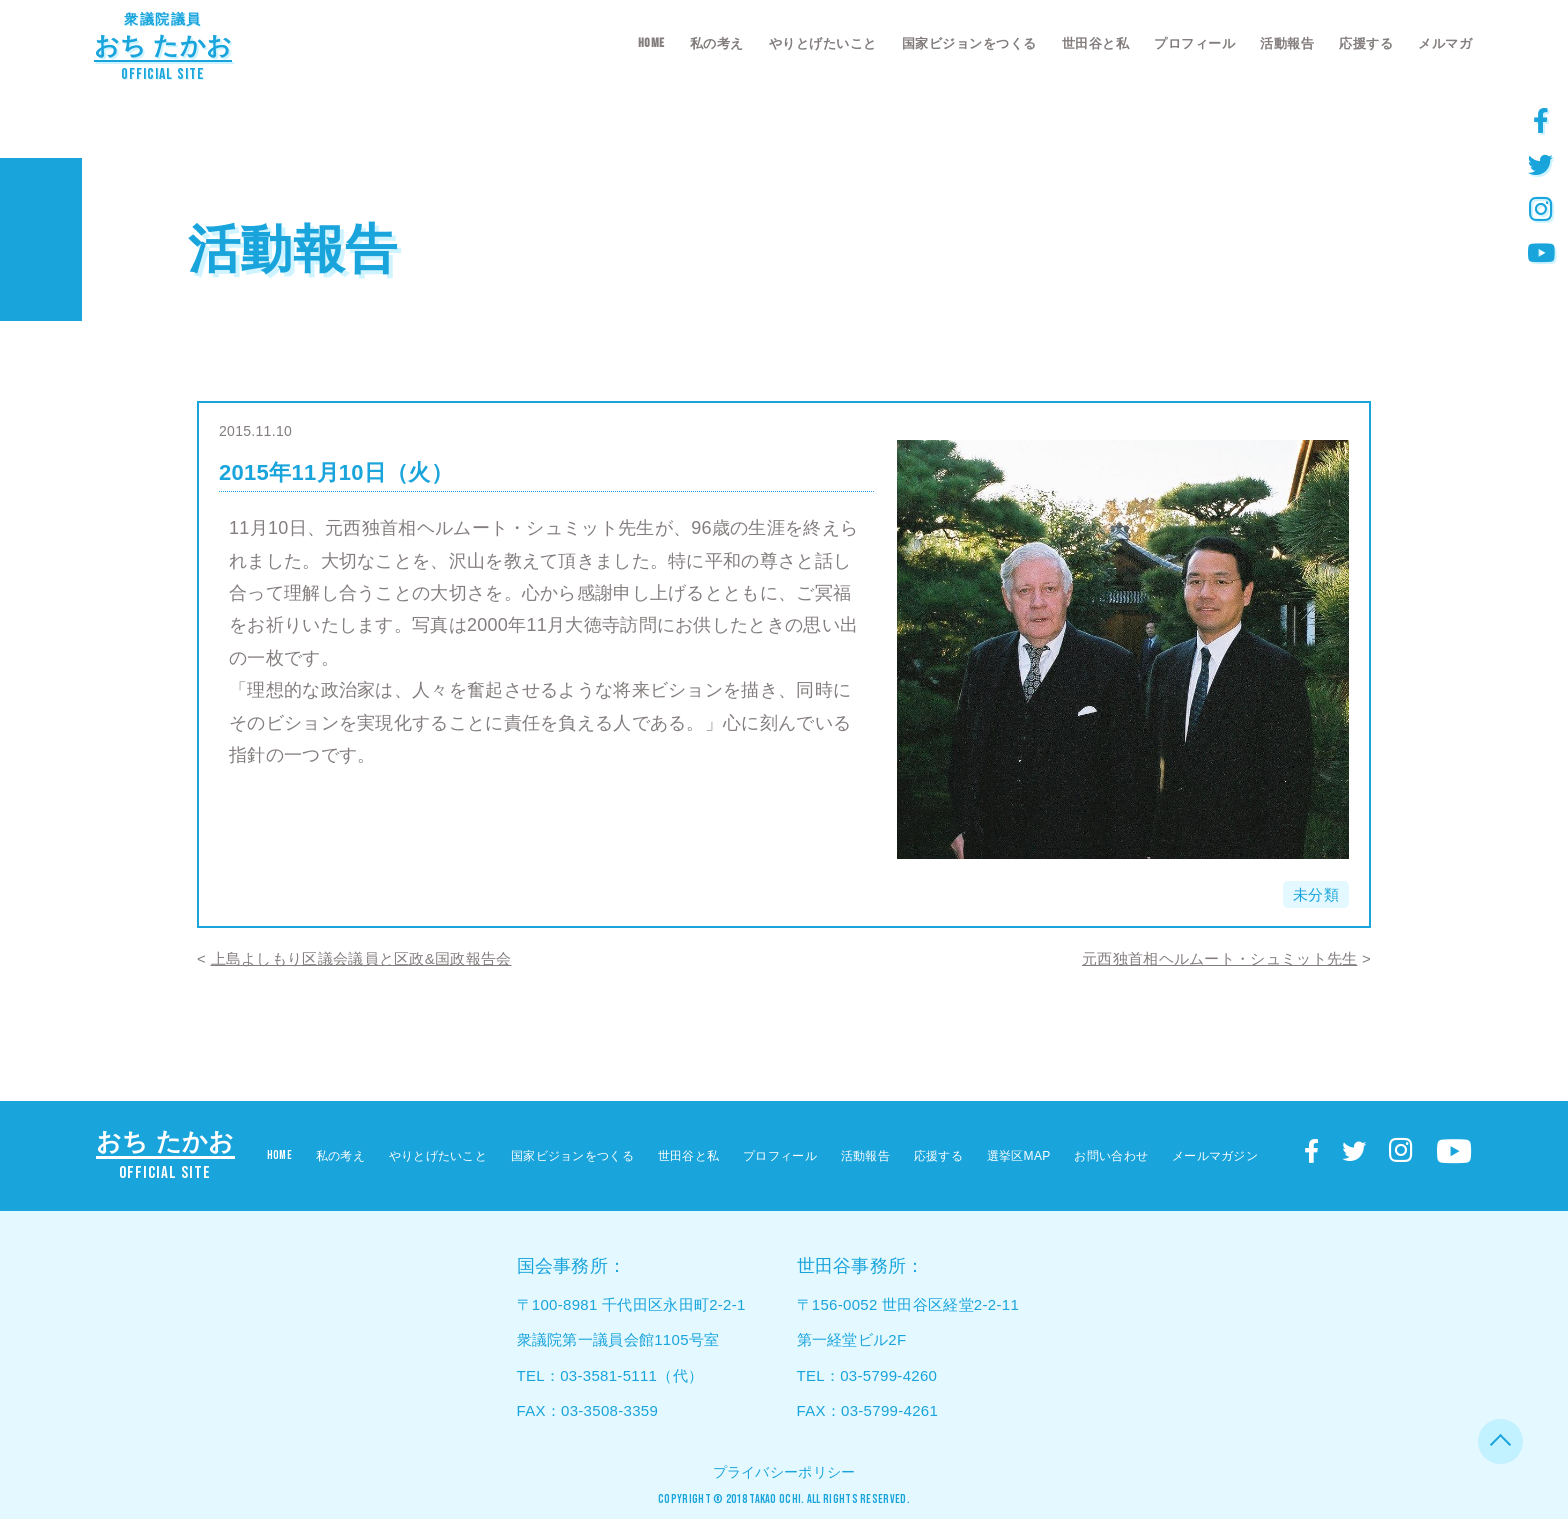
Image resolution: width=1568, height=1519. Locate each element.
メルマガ (1445, 43)
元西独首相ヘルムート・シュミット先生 (1219, 958)
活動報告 (1287, 43)
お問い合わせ (1111, 1156)
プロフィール (1194, 43)
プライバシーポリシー (784, 1472)
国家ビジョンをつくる (969, 43)
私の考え (717, 43)
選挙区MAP (1019, 1156)
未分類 (1316, 894)
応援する (1366, 43)
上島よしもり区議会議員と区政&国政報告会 (361, 958)
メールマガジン (1215, 1156)
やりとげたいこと (823, 43)
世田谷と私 (1096, 43)
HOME (651, 43)
